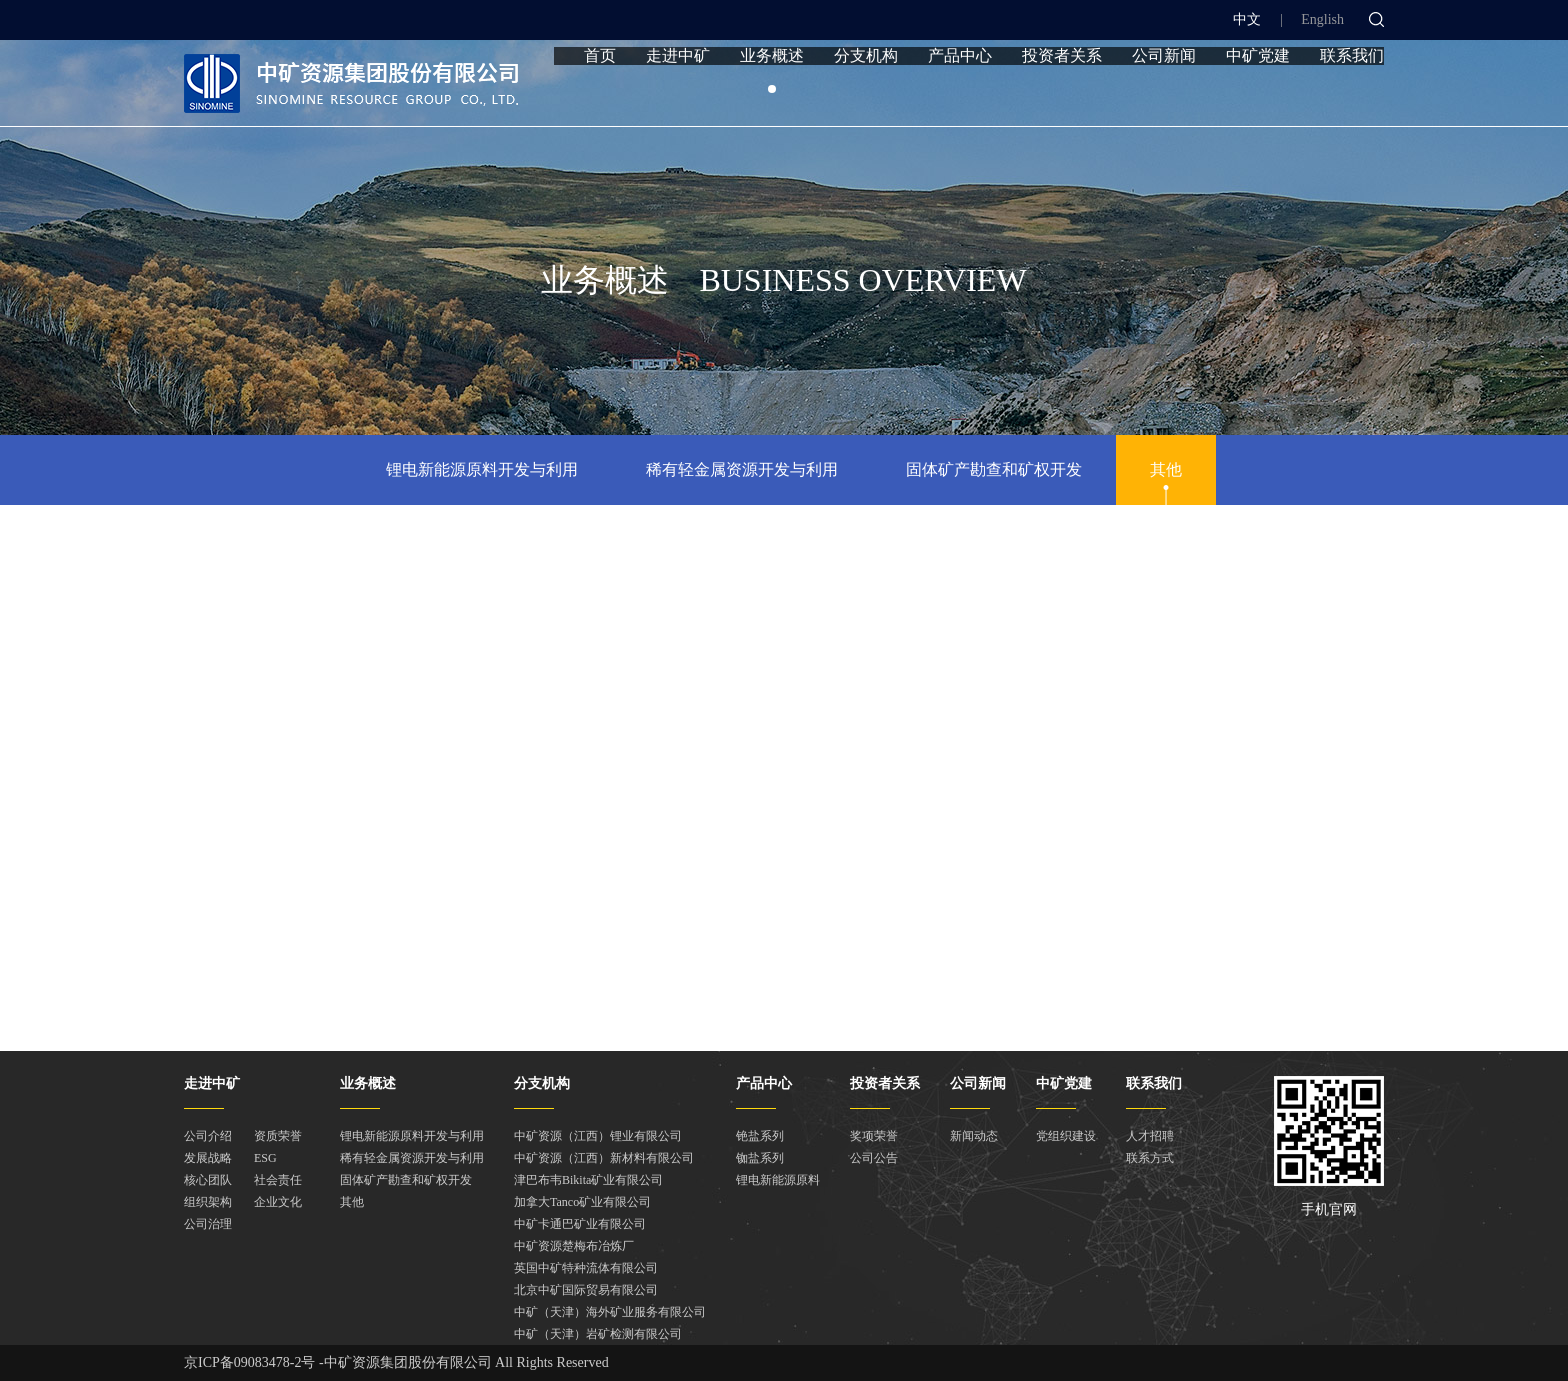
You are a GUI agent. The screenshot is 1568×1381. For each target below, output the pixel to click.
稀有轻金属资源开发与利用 (742, 469)
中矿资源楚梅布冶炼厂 (574, 1246)
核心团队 (208, 1180)
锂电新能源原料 (778, 1180)
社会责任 (278, 1180)
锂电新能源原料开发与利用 (482, 469)
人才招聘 (1150, 1136)
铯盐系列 (760, 1136)
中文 (1247, 19)
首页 (600, 92)
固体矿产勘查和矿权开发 (994, 469)
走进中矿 (678, 92)
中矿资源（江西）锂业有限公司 (598, 1136)
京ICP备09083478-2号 (249, 1362)
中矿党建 (1258, 92)
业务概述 (772, 92)
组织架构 (208, 1202)
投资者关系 (1062, 92)
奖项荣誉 (874, 1136)
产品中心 (960, 92)
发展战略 (208, 1158)
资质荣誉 (278, 1136)
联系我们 (1352, 92)
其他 (1166, 469)
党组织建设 (1066, 1136)
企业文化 (278, 1202)
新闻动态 (974, 1136)
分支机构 (866, 92)
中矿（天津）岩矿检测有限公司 (598, 1334)
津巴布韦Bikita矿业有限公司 (588, 1180)
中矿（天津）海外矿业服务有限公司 (610, 1312)
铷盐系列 (760, 1158)
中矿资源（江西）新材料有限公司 (604, 1158)
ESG (265, 1158)
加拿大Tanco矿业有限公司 (582, 1202)
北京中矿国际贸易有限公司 (586, 1290)
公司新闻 (1164, 92)
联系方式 (1150, 1158)
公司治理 (208, 1224)
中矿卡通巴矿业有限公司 (580, 1224)
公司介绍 (208, 1136)
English (1322, 19)
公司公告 (874, 1158)
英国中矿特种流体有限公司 (586, 1268)
